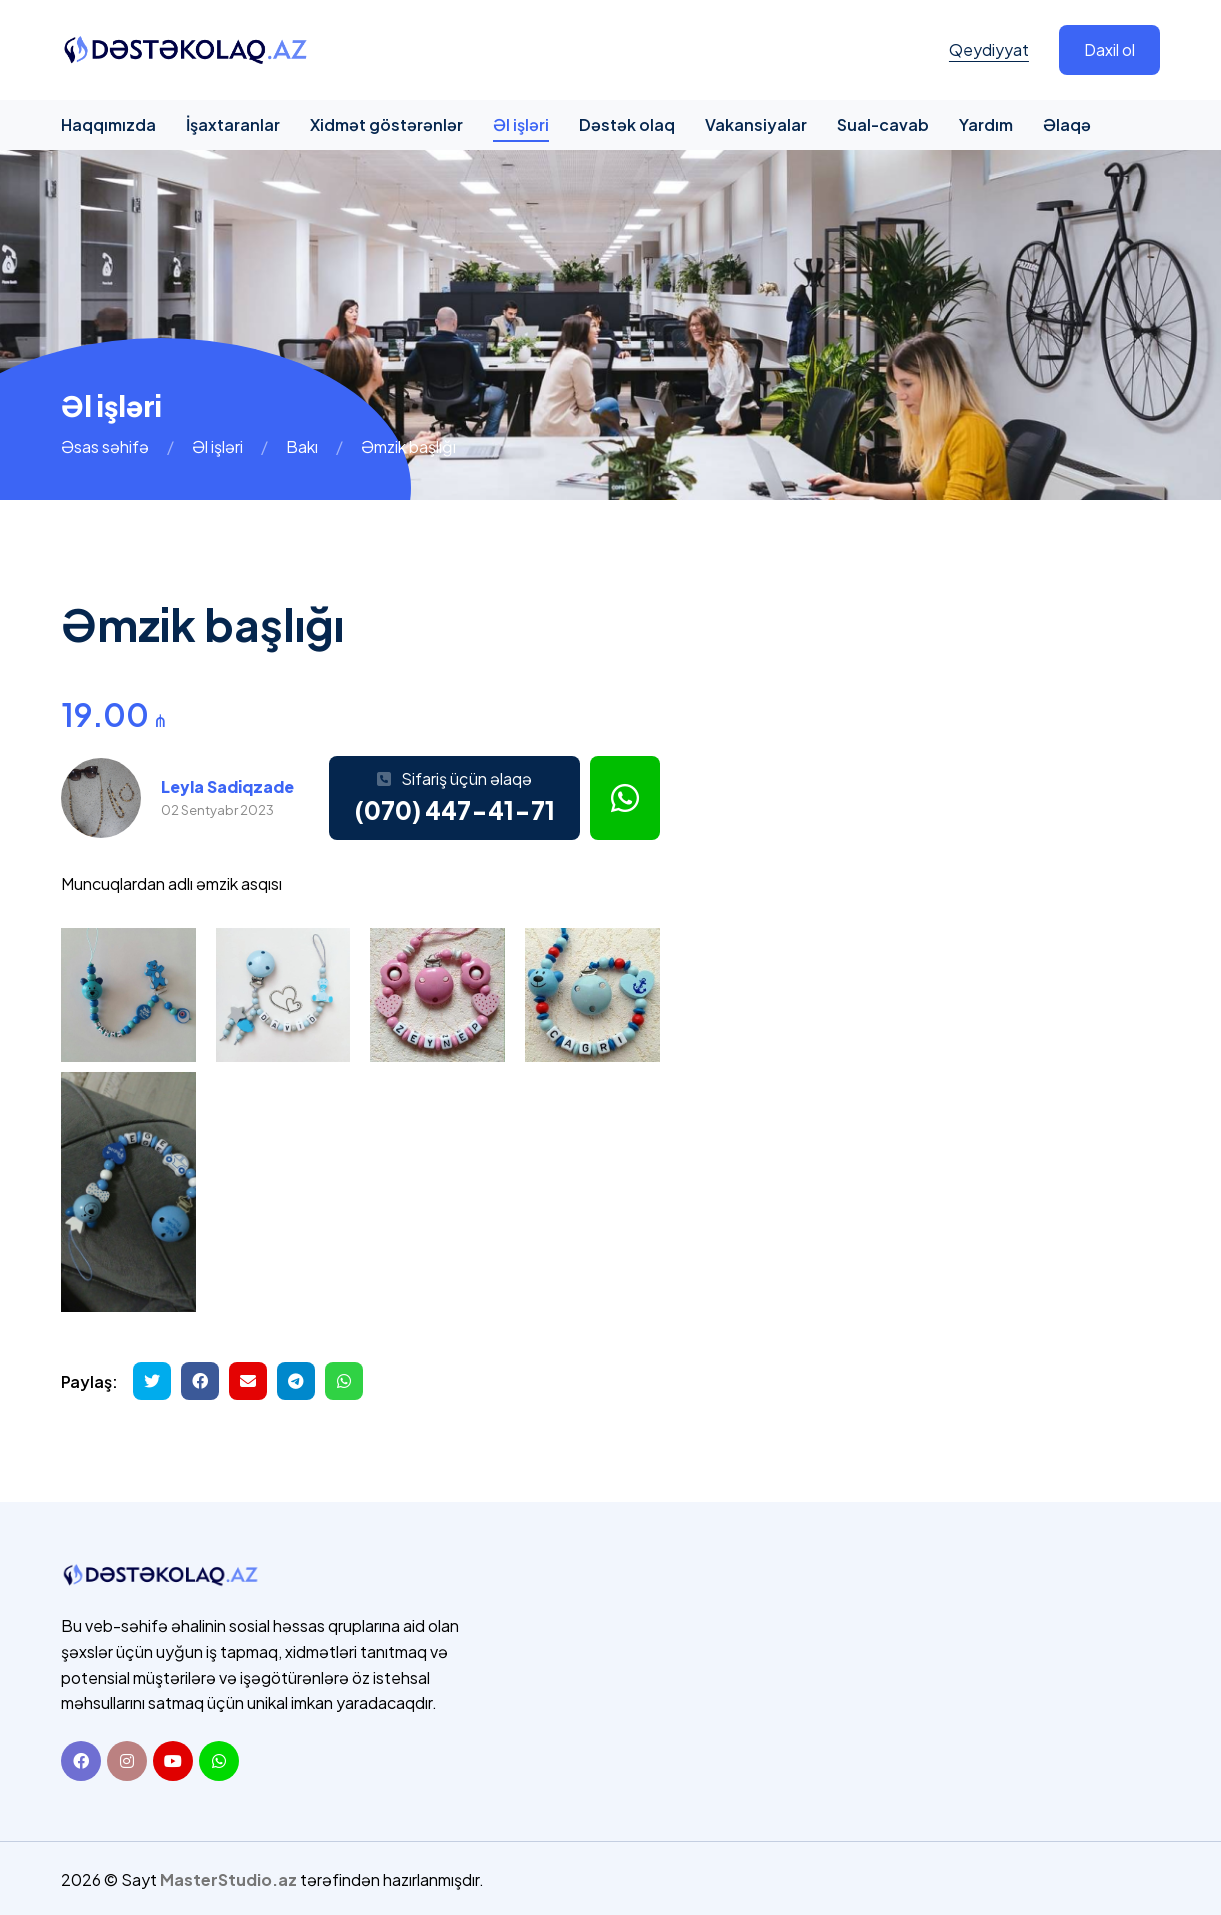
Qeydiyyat (989, 49)
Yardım (986, 124)
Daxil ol (1109, 49)
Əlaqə (1067, 124)
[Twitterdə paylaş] (152, 1381)
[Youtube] (173, 1759)
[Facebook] (81, 1759)
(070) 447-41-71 (454, 810)
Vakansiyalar (756, 124)
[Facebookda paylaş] (200, 1381)
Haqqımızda (108, 124)
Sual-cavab (883, 124)
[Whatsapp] (219, 1759)
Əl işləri (521, 124)
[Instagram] (127, 1759)
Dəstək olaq (627, 124)
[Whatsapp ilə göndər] (344, 1381)
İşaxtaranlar (233, 124)
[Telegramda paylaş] (296, 1381)
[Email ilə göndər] (248, 1381)
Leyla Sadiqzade (227, 786)
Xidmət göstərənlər (386, 124)
